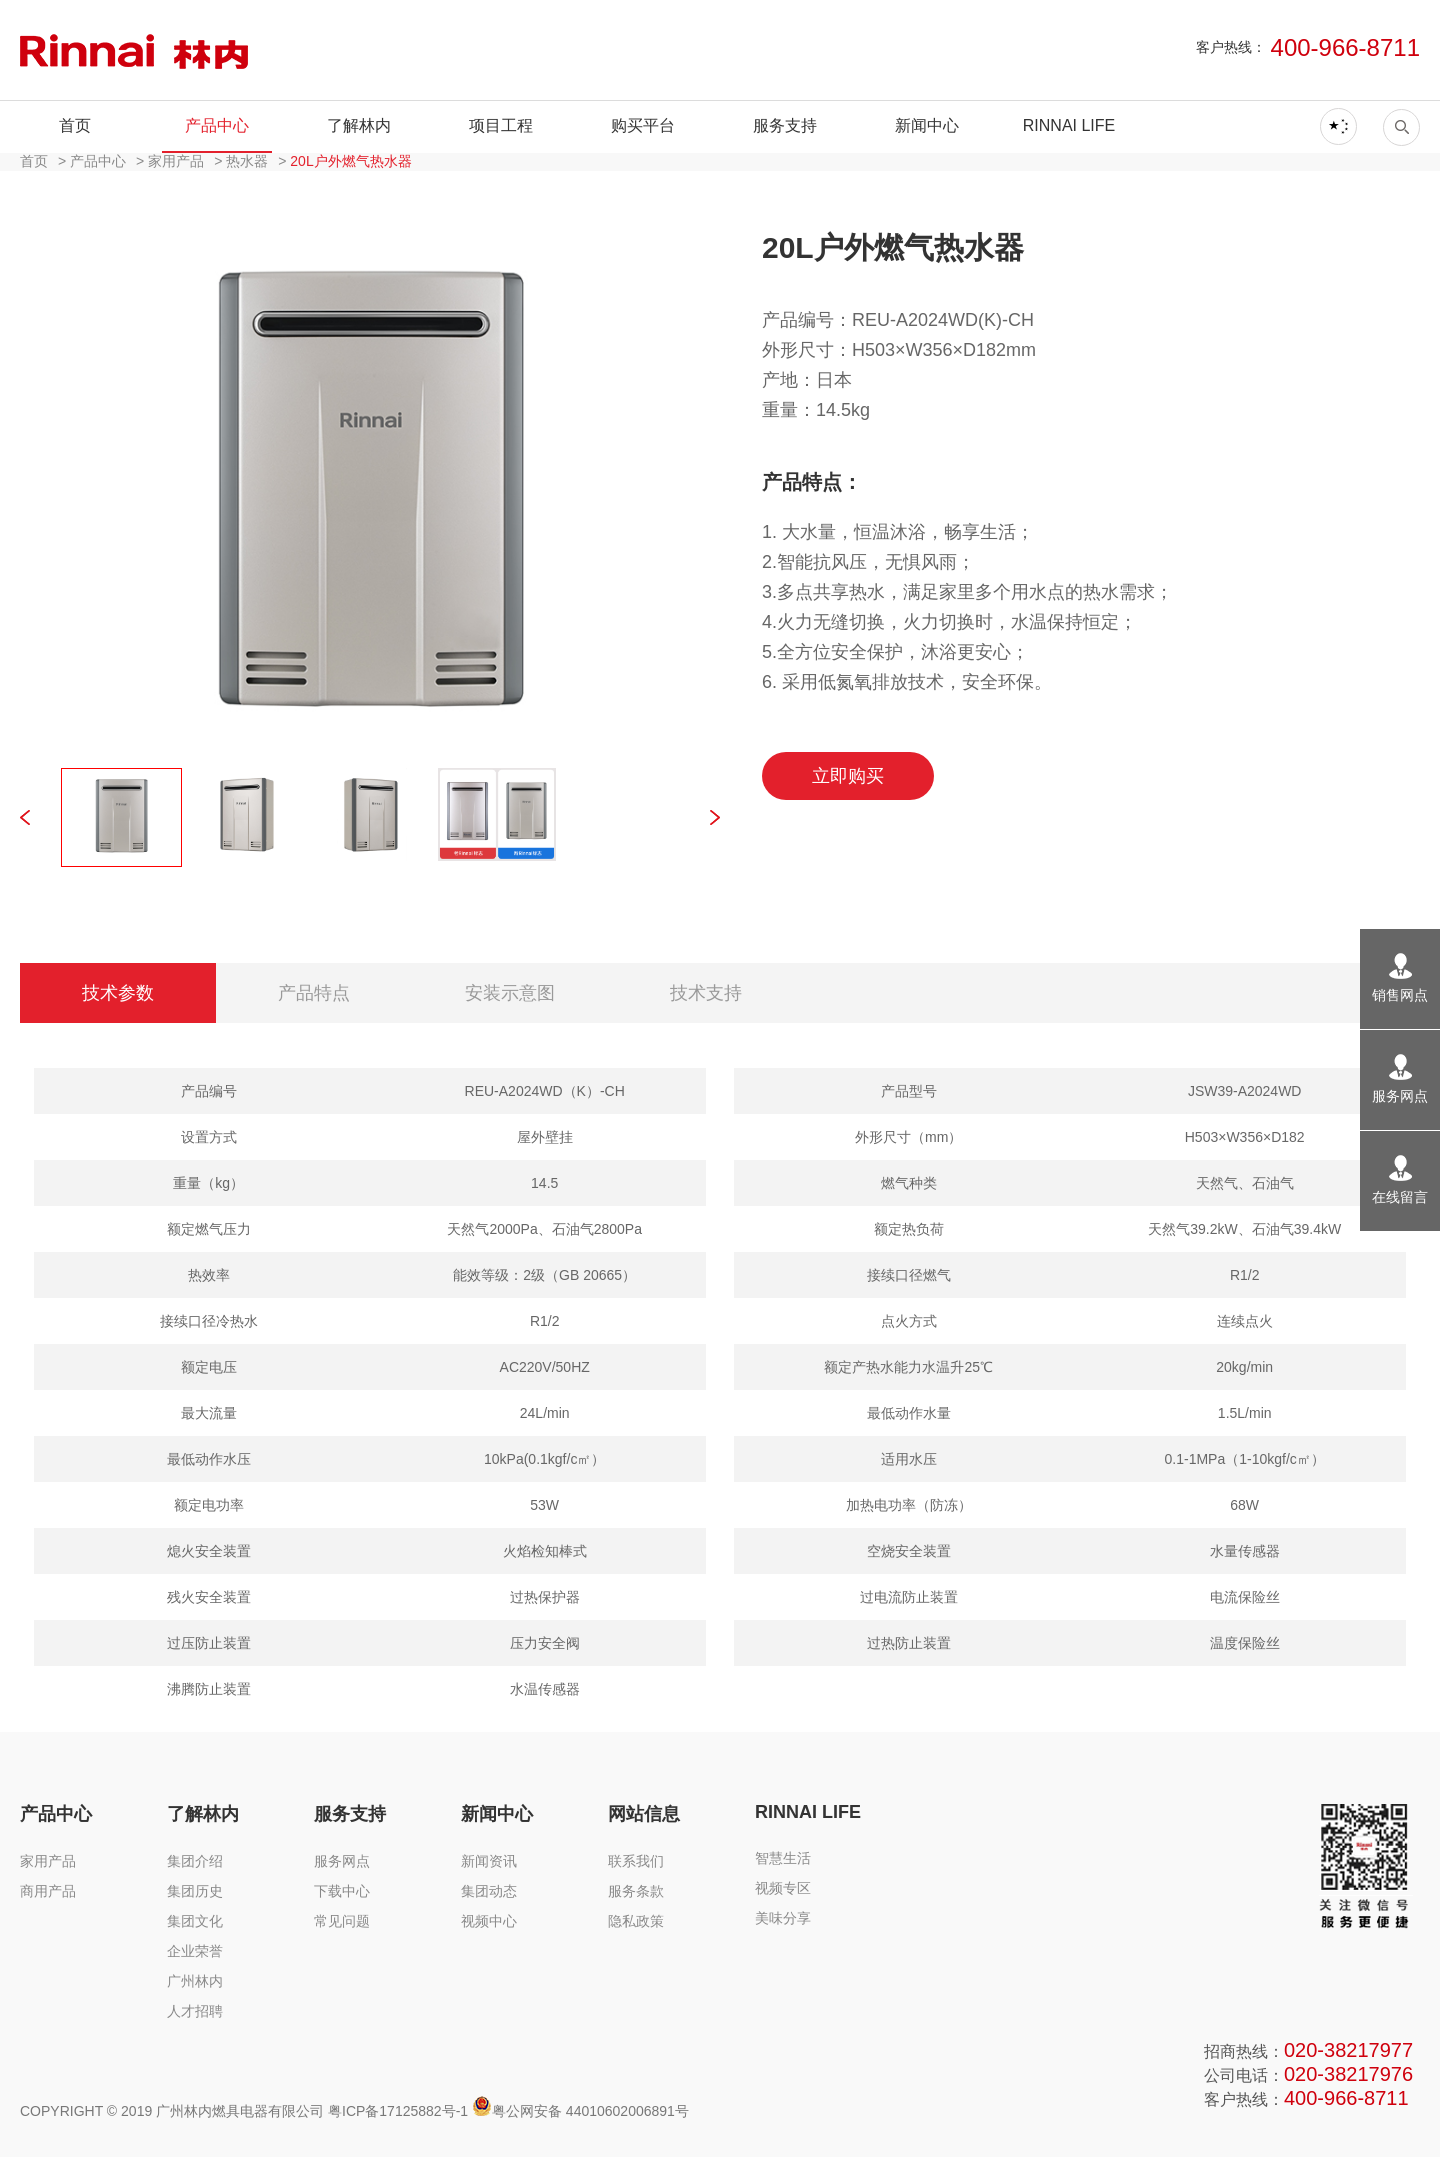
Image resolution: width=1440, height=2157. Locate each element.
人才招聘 (195, 2011)
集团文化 (195, 1921)
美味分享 (783, 1918)
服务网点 (342, 1861)
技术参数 (118, 993)
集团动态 (489, 1891)
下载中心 (342, 1891)
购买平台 (643, 125)
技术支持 (706, 993)
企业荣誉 (195, 1951)
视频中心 (489, 1921)
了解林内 (359, 125)
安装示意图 (510, 993)
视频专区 (783, 1888)
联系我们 (636, 1861)
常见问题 (342, 1921)
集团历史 (195, 1891)
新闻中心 (927, 125)
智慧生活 (783, 1858)
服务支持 (785, 125)
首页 (75, 125)
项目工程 (501, 125)
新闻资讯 (489, 1861)
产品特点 (314, 993)
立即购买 (848, 776)
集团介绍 (195, 1861)
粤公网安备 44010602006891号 (580, 2111)
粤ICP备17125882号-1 (398, 2111)
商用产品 (48, 1891)
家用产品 (48, 1861)
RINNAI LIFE (1069, 125)
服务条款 (636, 1891)
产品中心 (217, 125)
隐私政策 (636, 1921)
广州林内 (195, 1981)
